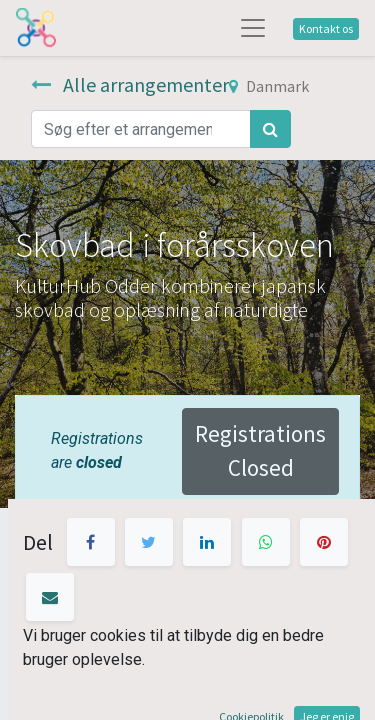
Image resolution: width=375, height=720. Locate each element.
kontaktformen (175, 570)
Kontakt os (326, 28)
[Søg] (270, 129)
